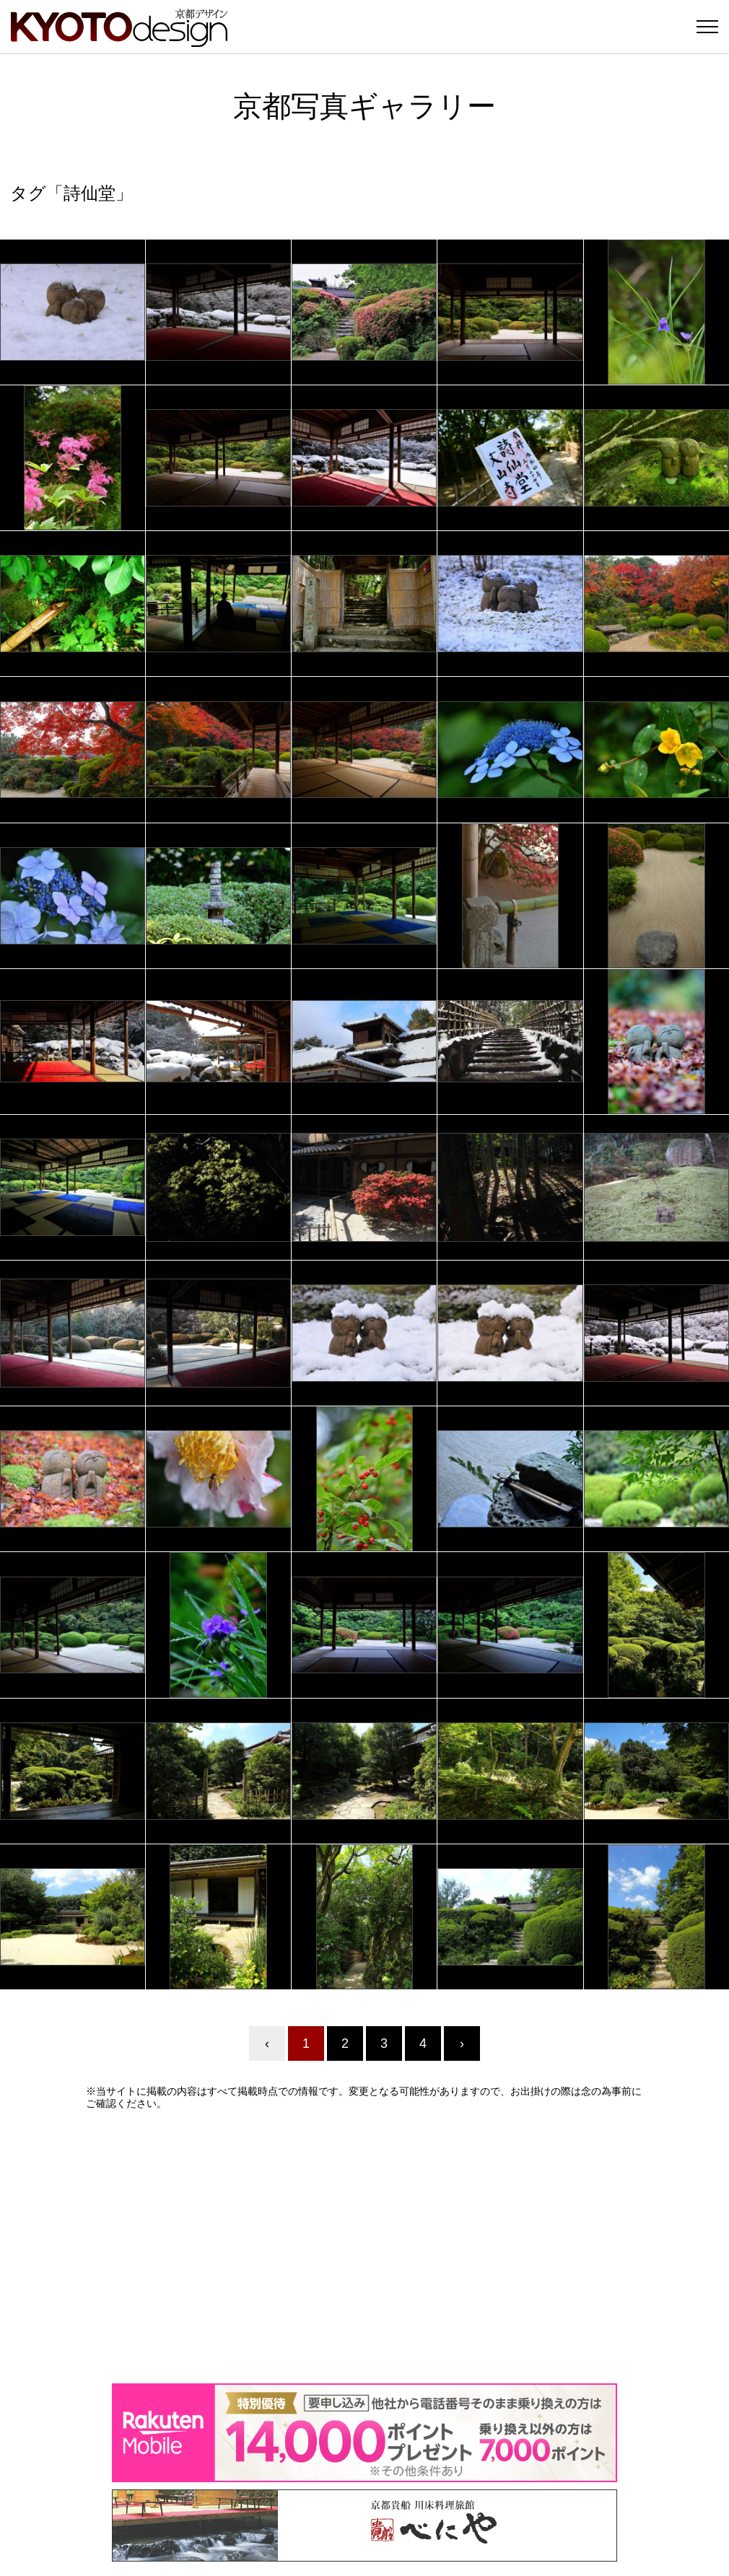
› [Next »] (462, 2043)
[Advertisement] (364, 2246)
